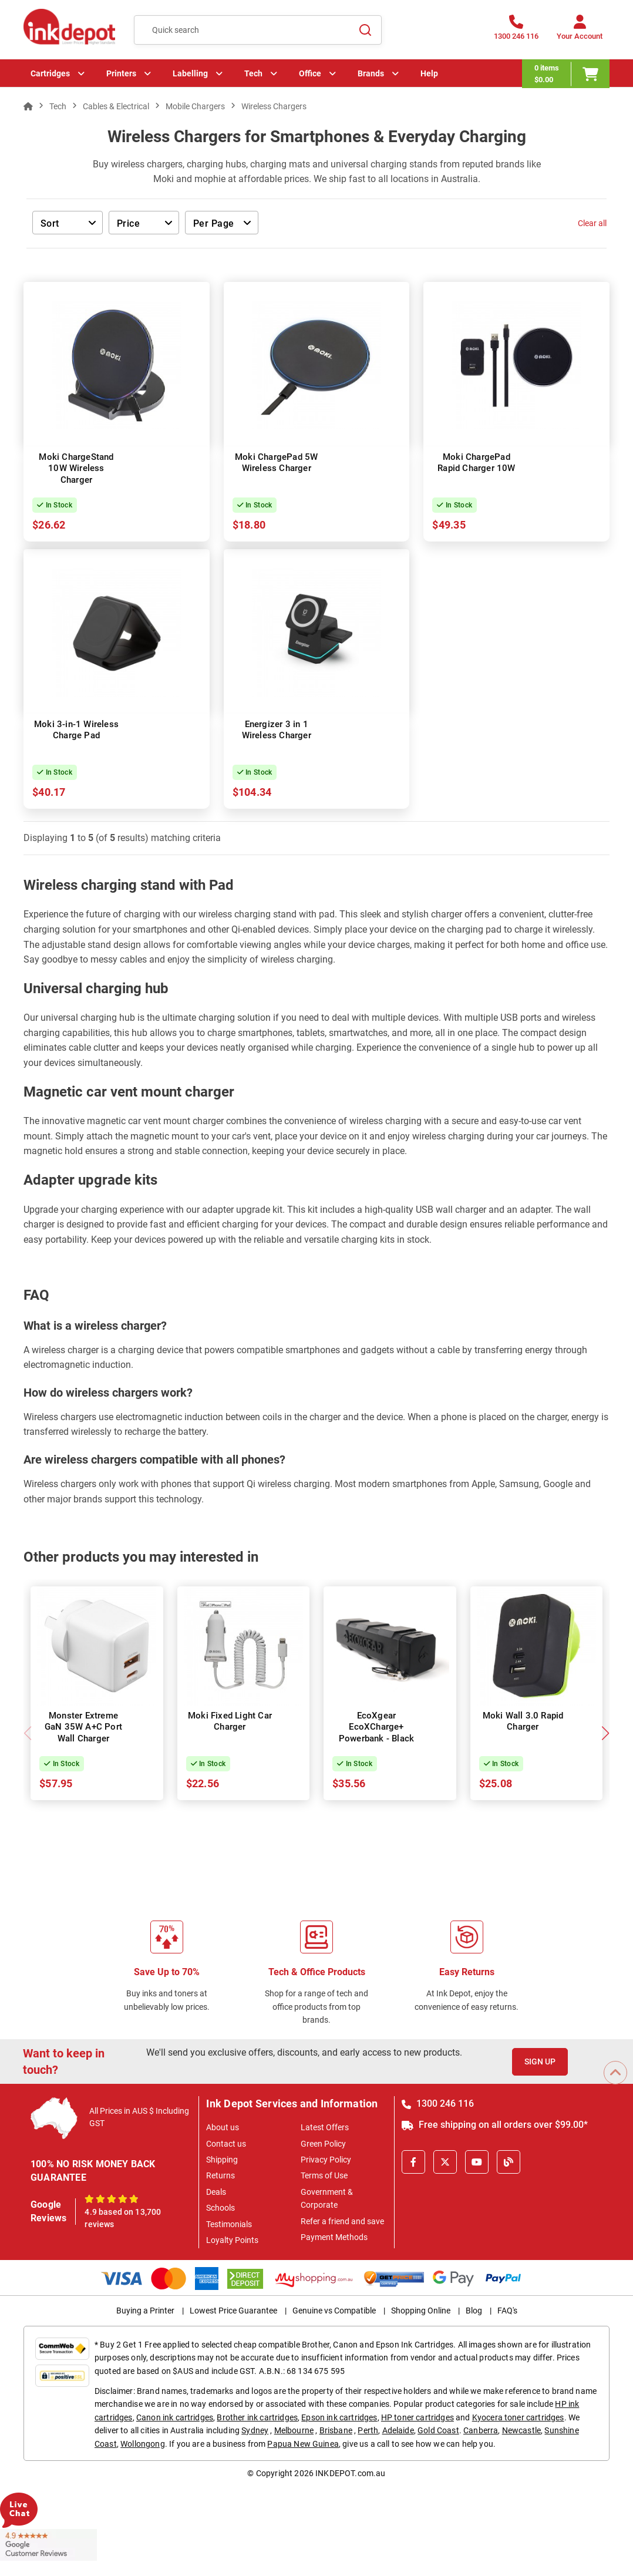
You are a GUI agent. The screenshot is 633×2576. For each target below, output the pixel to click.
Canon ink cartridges (174, 2417)
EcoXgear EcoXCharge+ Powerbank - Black (376, 1727)
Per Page (213, 223)
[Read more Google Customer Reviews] (48, 2544)
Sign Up (539, 2061)
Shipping (222, 2159)
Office (310, 73)
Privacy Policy (326, 2159)
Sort (50, 223)
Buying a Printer (145, 2310)
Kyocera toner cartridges (518, 2417)
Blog (474, 2310)
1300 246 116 (438, 2103)
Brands (371, 73)
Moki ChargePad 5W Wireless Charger (276, 463)
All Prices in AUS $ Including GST (139, 2117)
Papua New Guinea (303, 2444)
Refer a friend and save (342, 2221)
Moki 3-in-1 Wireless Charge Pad (76, 730)
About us (222, 2127)
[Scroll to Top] (615, 2072)
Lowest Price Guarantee (233, 2310)
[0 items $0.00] (566, 74)
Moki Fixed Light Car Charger (230, 1721)
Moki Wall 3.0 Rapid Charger (523, 1721)
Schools (220, 2207)
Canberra (480, 2430)
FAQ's (507, 2310)
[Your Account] (579, 31)
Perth (368, 2430)
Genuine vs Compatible (334, 2310)
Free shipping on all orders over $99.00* (495, 2124)
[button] (605, 1733)
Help (429, 73)
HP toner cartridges (417, 2417)
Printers (121, 73)
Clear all (592, 223)
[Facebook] (413, 2162)
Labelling (190, 73)
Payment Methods (334, 2237)
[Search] (366, 30)
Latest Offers (325, 2127)
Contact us (226, 2143)
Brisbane (335, 2430)
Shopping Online (420, 2310)
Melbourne (294, 2430)
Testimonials (229, 2224)
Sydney (254, 2430)
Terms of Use (324, 2175)
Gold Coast (438, 2430)
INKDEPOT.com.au (350, 2473)
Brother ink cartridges (257, 2417)
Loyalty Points (232, 2240)
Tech (253, 73)
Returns (220, 2175)
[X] (445, 2162)
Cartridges (50, 73)
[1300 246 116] (516, 31)
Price (128, 223)
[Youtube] (477, 2162)
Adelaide (398, 2430)
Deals (216, 2192)
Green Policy (323, 2143)
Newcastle (521, 2430)
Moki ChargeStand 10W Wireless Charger (76, 468)
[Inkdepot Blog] (508, 2162)
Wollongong (142, 2444)
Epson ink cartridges (339, 2417)
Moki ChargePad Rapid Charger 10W (476, 463)
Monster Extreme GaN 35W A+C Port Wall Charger (83, 1727)
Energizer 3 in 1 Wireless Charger (276, 730)
